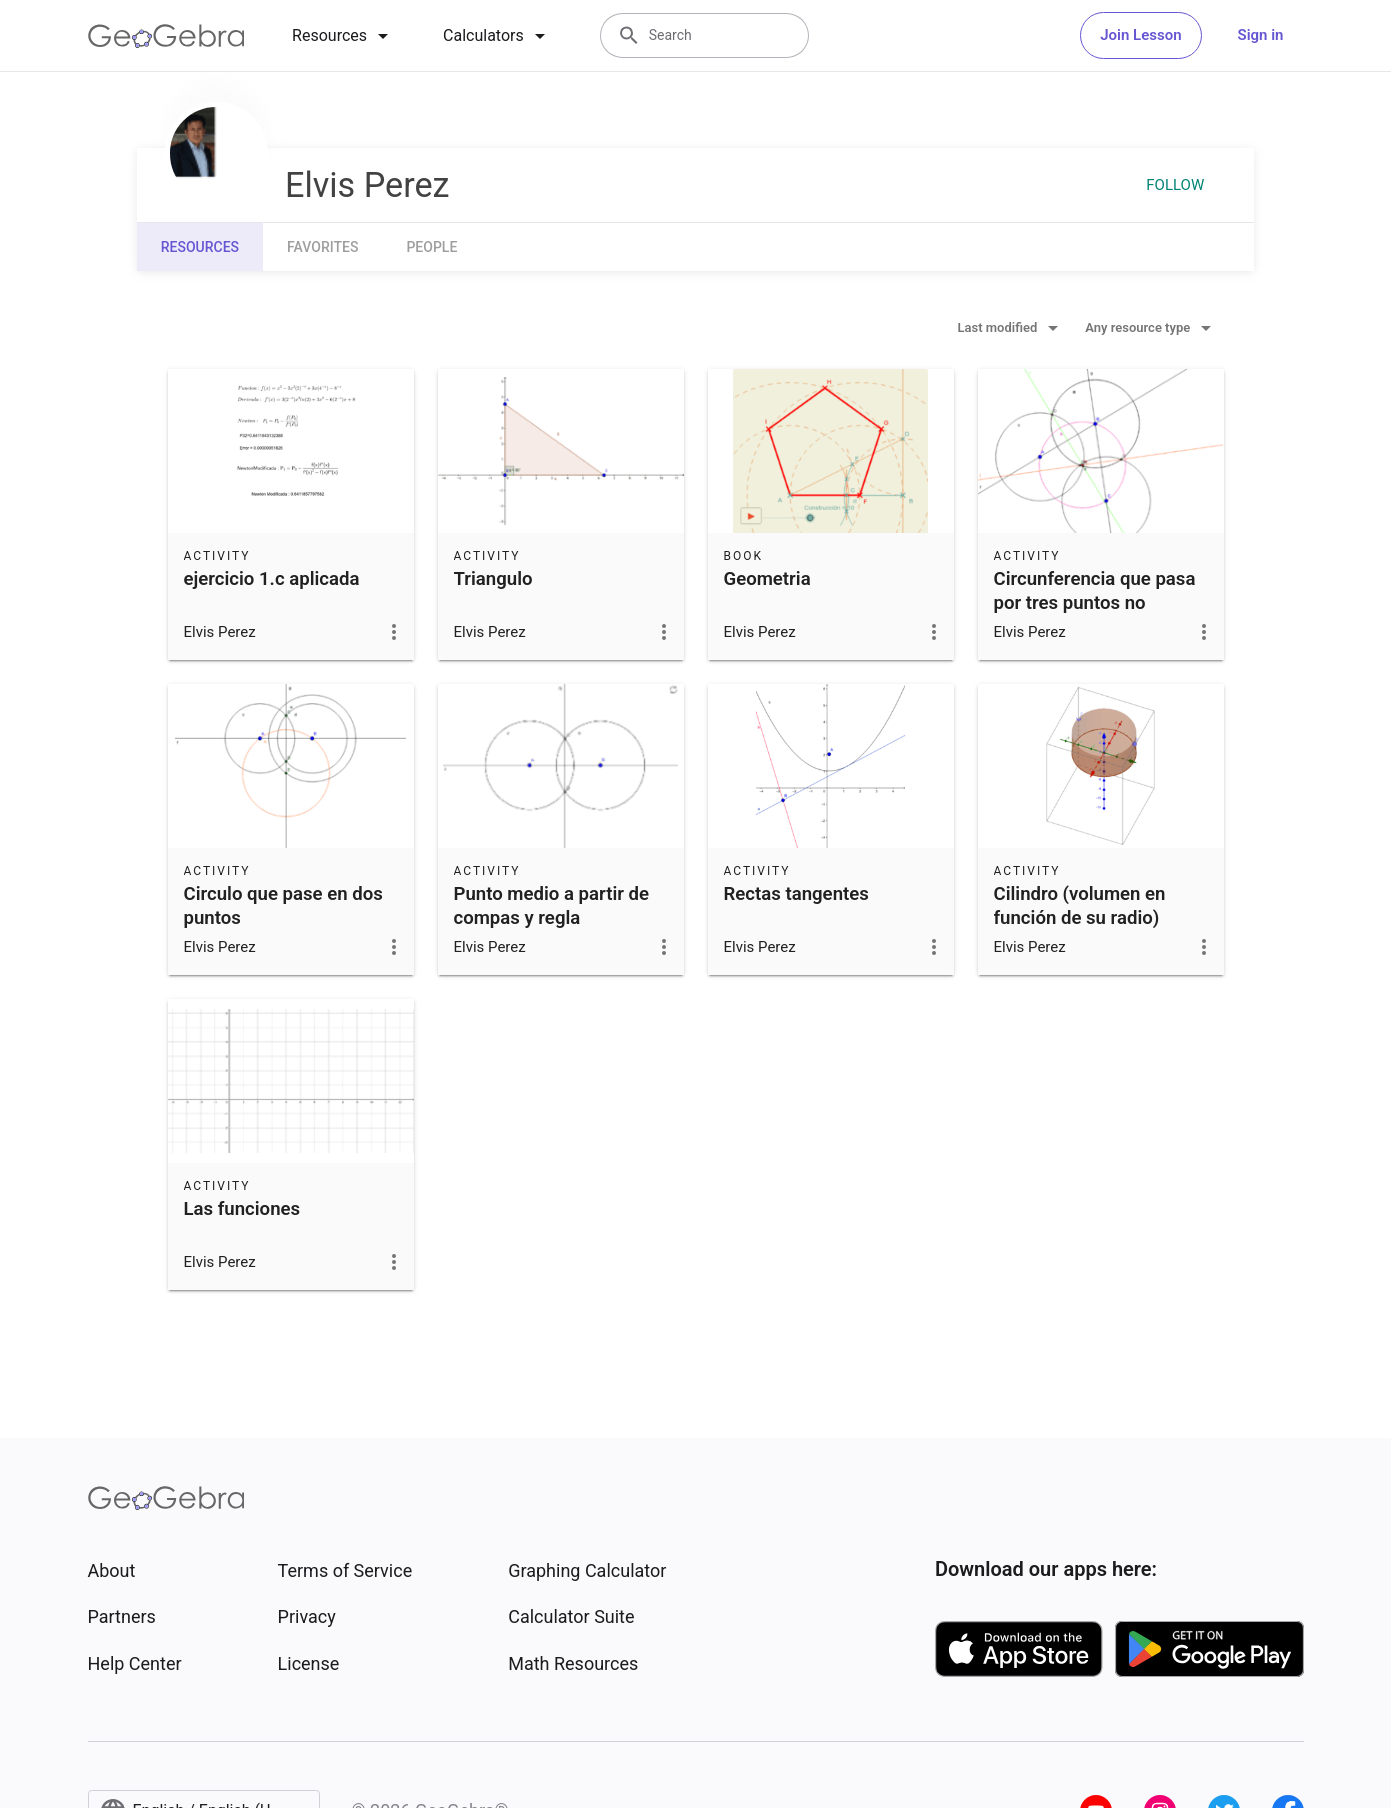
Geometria (767, 579)
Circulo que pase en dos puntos (283, 906)
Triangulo (493, 579)
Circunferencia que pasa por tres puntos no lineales (1095, 603)
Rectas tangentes (796, 894)
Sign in (1261, 35)
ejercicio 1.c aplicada (272, 579)
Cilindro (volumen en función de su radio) (1080, 906)
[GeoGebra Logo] (166, 36)
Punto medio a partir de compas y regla (552, 906)
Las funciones (242, 1209)
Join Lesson (1140, 35)
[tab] (343, 36)
